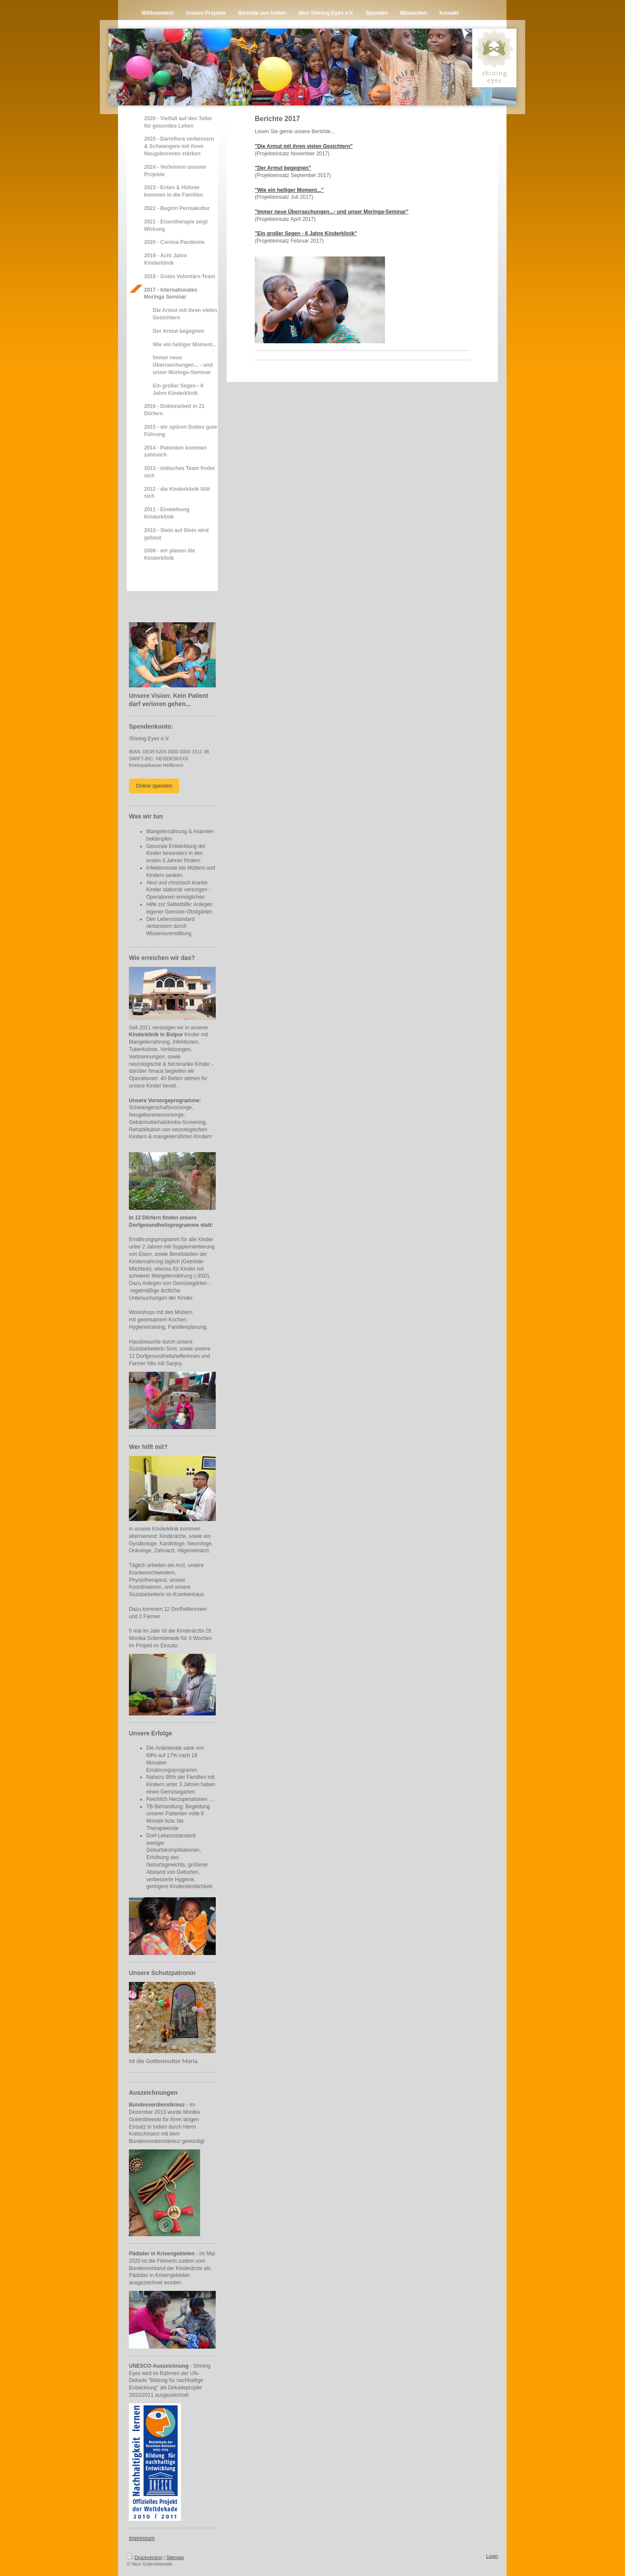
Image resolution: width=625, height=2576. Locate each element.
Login (492, 2556)
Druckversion (144, 2557)
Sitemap (175, 2557)
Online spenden (154, 786)
